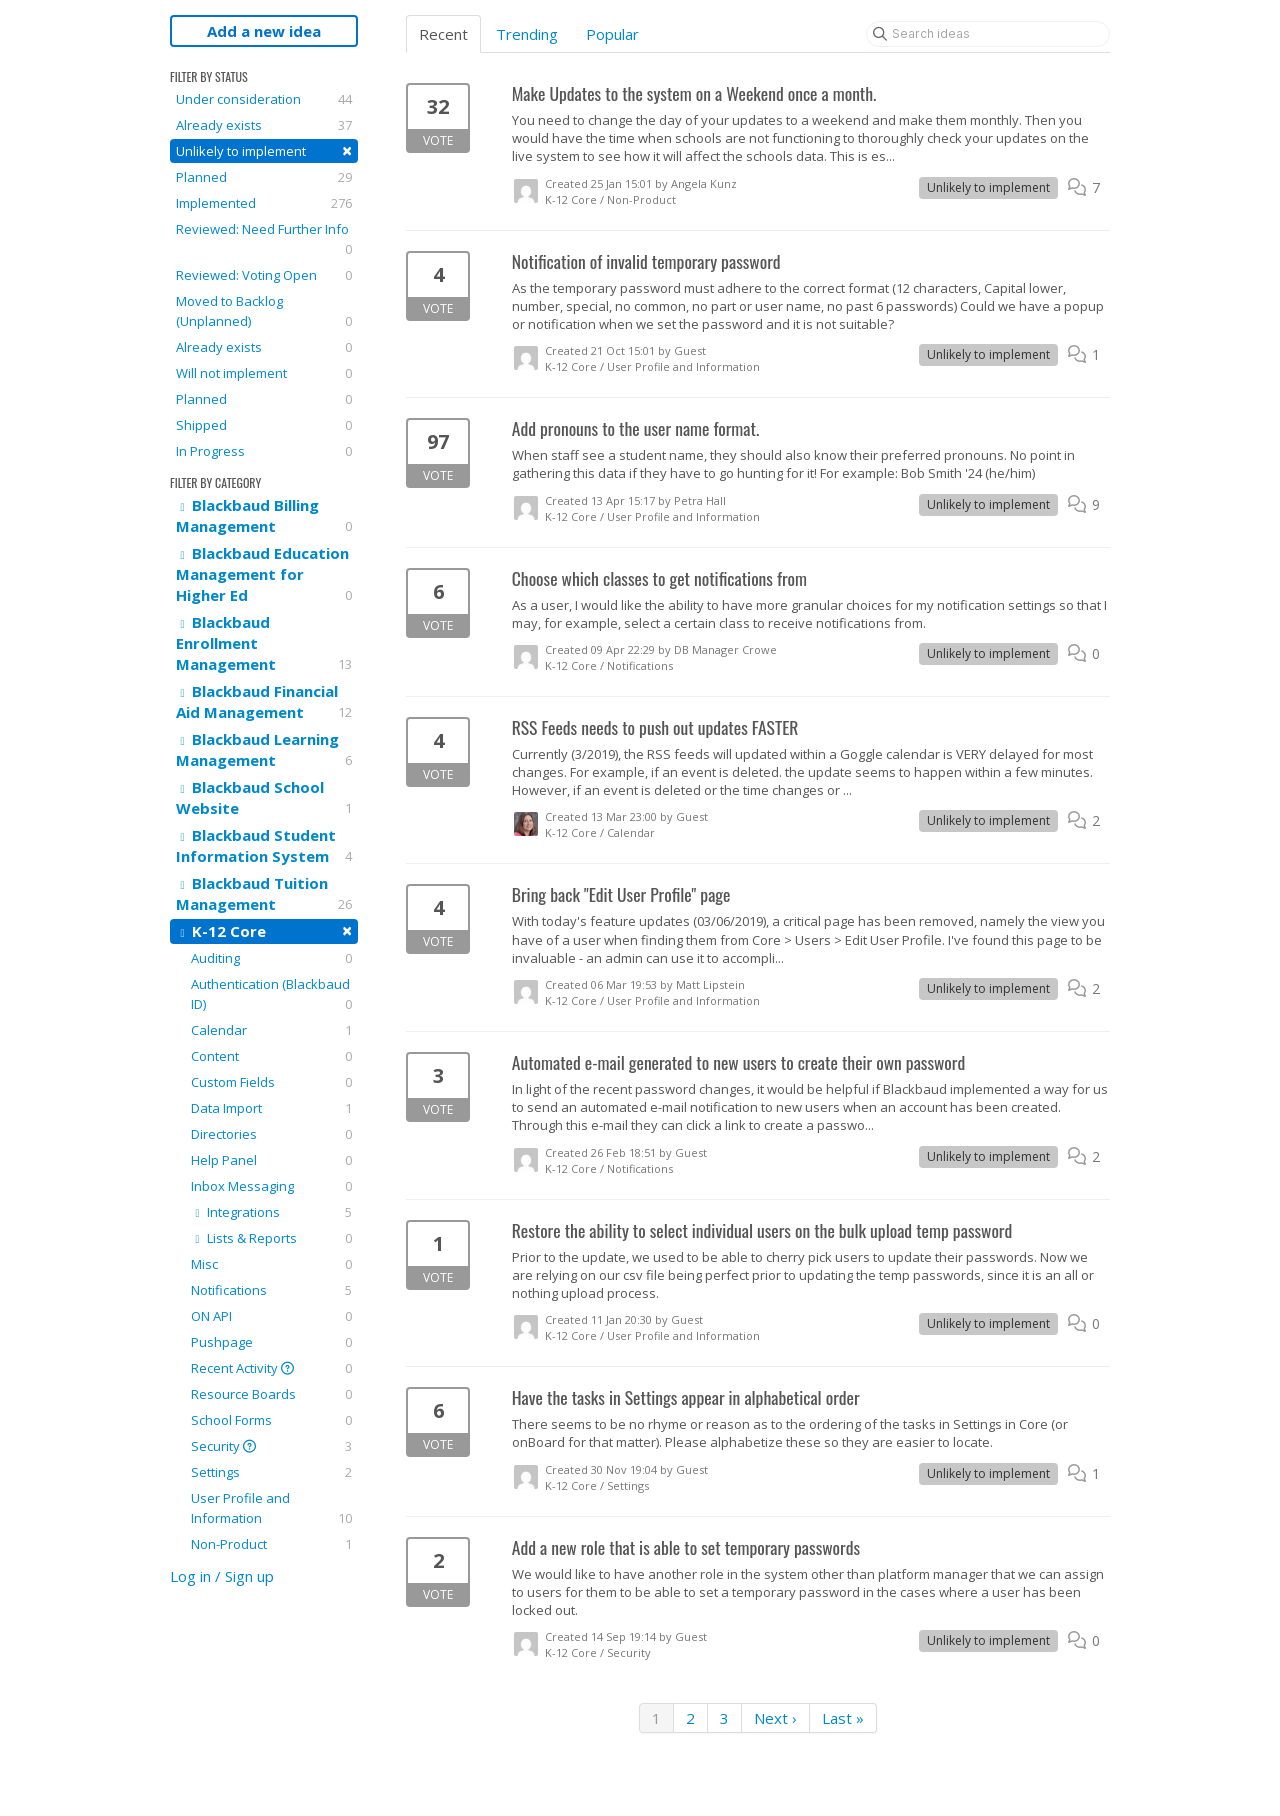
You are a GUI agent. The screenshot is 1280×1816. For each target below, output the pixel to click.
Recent (443, 34)
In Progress (264, 451)
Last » (843, 1718)
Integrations (271, 1212)
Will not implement (264, 373)
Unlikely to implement (264, 150)
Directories (271, 1134)
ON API (271, 1316)
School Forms (271, 1420)
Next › (775, 1718)
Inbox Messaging (271, 1186)
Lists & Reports (271, 1238)
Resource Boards (271, 1394)
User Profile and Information (271, 1508)
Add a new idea (264, 31)
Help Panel (271, 1160)
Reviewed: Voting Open (264, 275)
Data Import (271, 1108)
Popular (612, 34)
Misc (271, 1264)
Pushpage (271, 1342)
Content (271, 1056)
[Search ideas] (988, 34)
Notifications (271, 1290)
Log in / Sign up (222, 1576)
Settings (271, 1472)
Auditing (271, 958)
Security (271, 1446)
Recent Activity (271, 1368)
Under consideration (264, 99)
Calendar (271, 1030)
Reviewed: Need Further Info (264, 239)
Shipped (264, 425)
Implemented (264, 203)
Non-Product (271, 1544)
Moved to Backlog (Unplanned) (264, 311)
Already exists (264, 125)
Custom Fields (271, 1082)
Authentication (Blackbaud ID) (271, 994)
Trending (527, 34)
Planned (264, 177)
